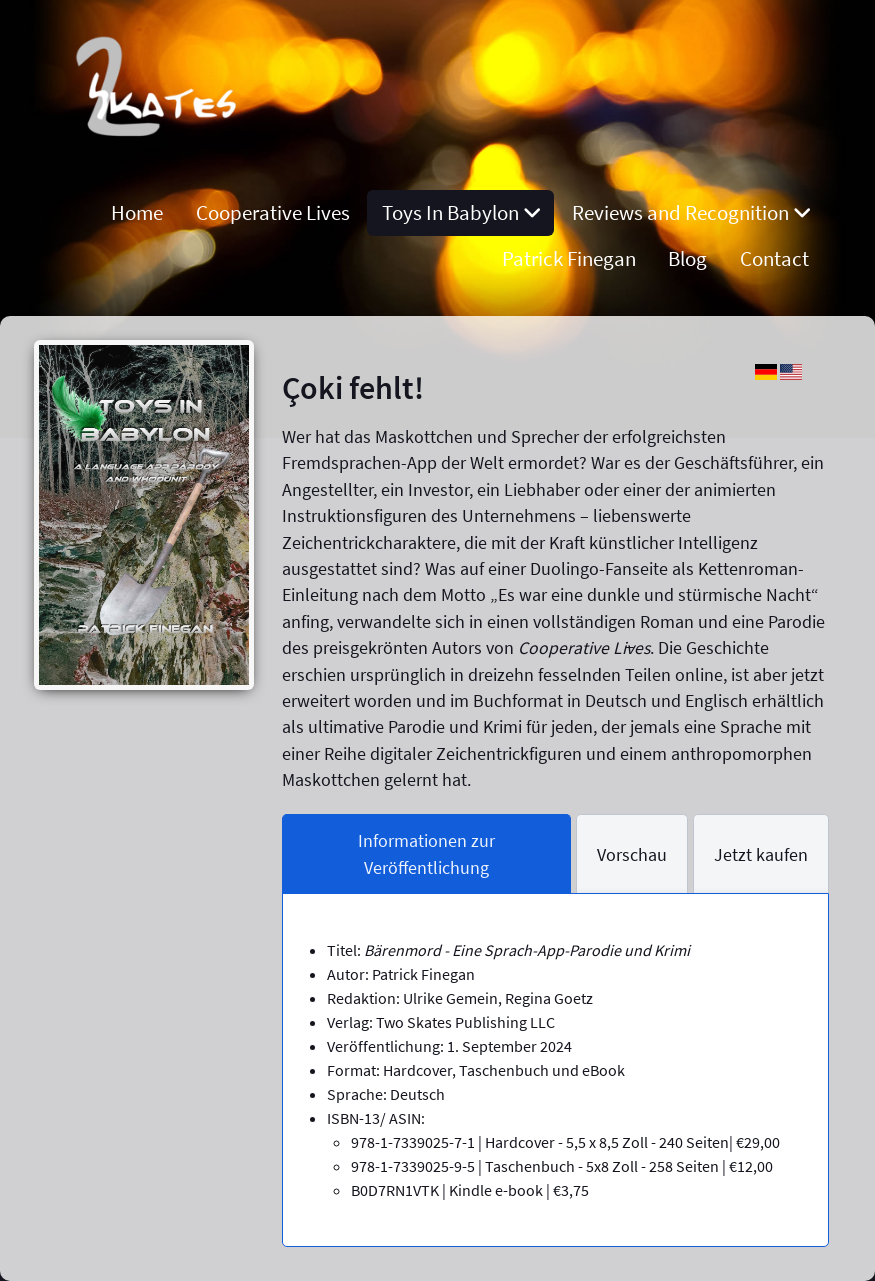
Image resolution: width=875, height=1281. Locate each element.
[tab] (426, 854)
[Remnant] (160, 166)
